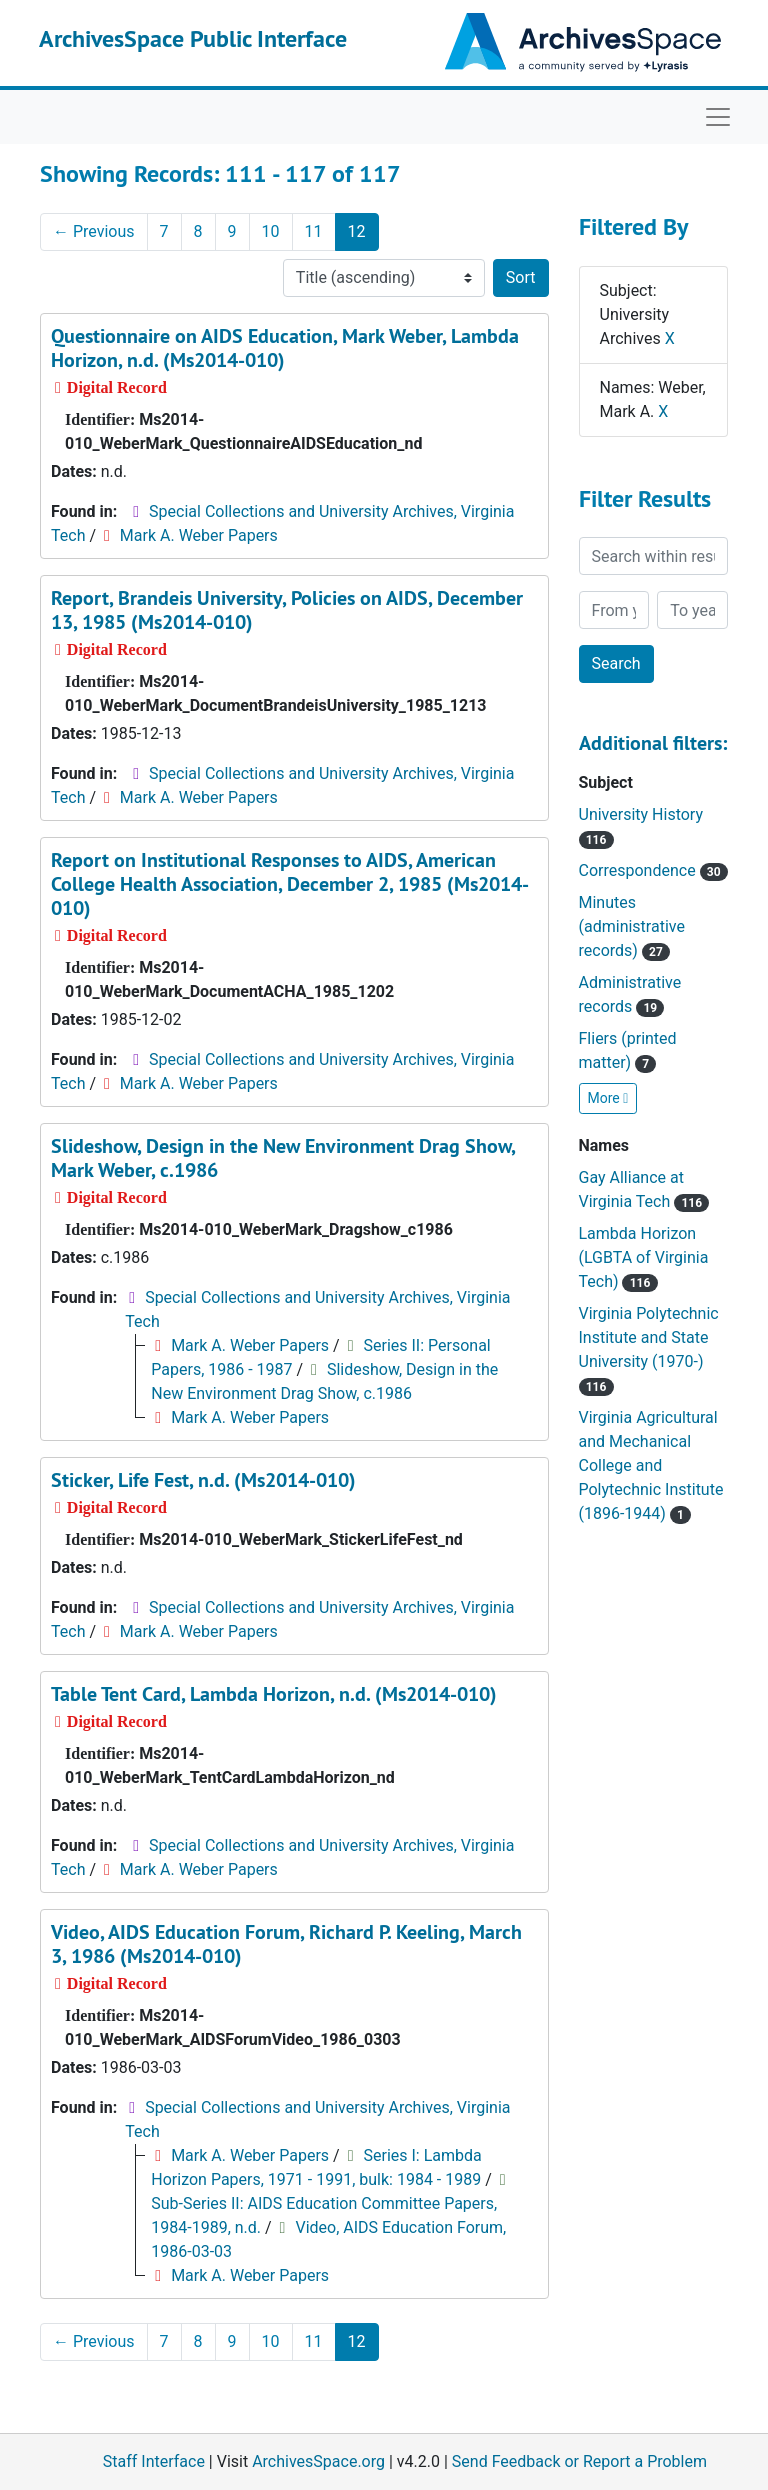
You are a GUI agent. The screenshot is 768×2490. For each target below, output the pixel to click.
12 (357, 231)
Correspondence (653, 870)
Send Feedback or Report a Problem (579, 2461)
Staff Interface (154, 2461)
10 (271, 231)
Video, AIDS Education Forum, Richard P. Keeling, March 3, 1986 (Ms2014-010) (286, 1944)
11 (314, 231)
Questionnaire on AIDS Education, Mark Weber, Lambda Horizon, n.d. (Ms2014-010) (285, 348)
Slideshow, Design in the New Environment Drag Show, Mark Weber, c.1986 (283, 1158)
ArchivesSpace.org (318, 2461)
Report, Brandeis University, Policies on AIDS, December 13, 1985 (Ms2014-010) (287, 610)
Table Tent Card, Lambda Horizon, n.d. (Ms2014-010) (274, 1694)
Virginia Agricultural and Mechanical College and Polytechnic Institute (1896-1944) (651, 1465)
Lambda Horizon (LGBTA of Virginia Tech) (644, 1257)
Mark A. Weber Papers (199, 535)
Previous (94, 231)
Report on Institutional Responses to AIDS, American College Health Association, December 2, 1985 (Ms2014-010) (290, 884)
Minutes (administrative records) (632, 926)
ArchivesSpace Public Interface (193, 38)
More (608, 1098)
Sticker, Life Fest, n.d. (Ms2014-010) (203, 1480)
